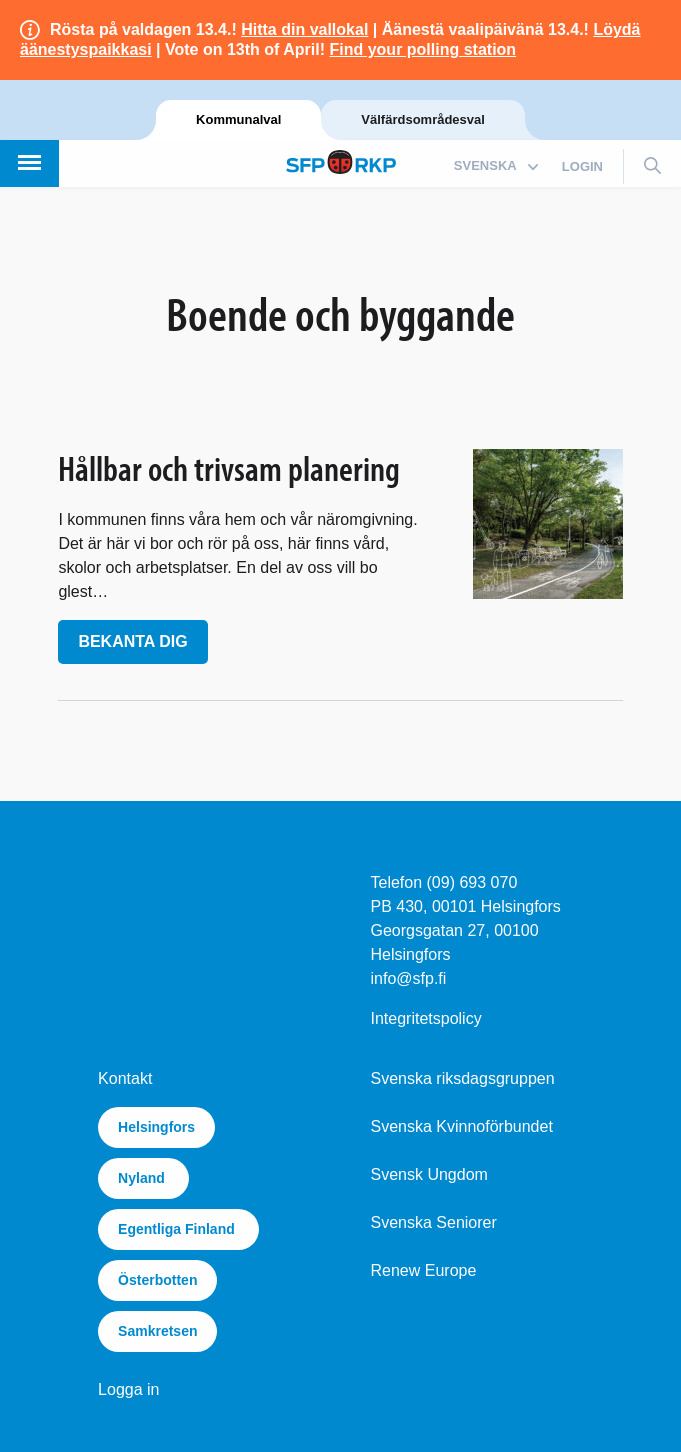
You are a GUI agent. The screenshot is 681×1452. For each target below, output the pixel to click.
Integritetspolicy (426, 1018)
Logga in (128, 1389)
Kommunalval (238, 119)
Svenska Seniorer (434, 1222)
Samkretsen (157, 1331)
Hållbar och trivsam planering (229, 467)
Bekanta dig (132, 641)
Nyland (143, 1178)
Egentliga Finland (178, 1229)
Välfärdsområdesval (423, 119)
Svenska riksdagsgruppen (463, 1078)
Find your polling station (422, 49)
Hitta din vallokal (304, 29)
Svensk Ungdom (429, 1174)
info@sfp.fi (409, 978)
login (582, 166)
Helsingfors (156, 1127)
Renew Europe (424, 1270)
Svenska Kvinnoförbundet (462, 1126)
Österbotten (157, 1280)
